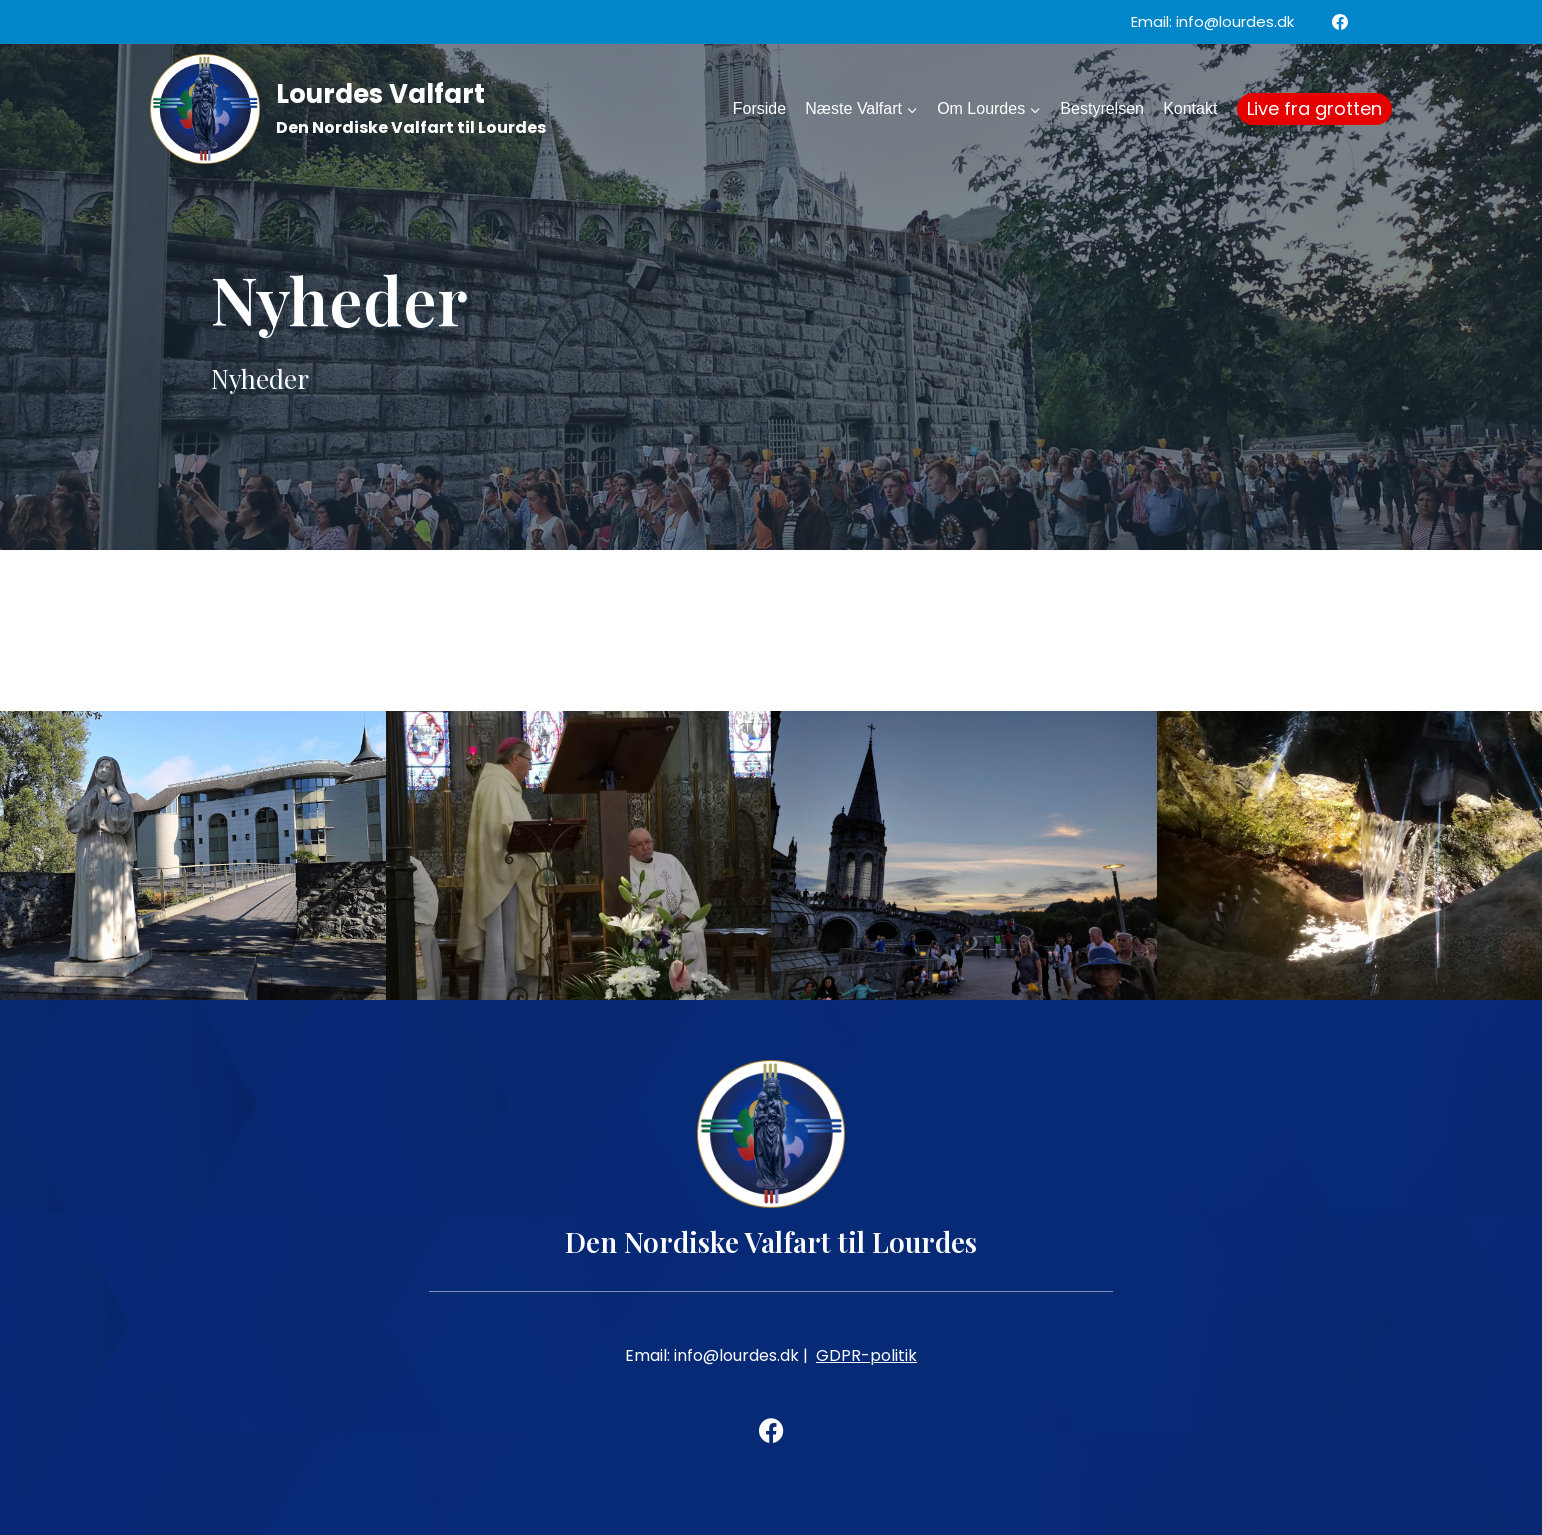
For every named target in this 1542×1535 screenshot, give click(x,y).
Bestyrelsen (1102, 108)
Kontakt (1190, 108)
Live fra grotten (1314, 108)
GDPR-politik (866, 1355)
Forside (759, 108)
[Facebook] (1340, 22)
